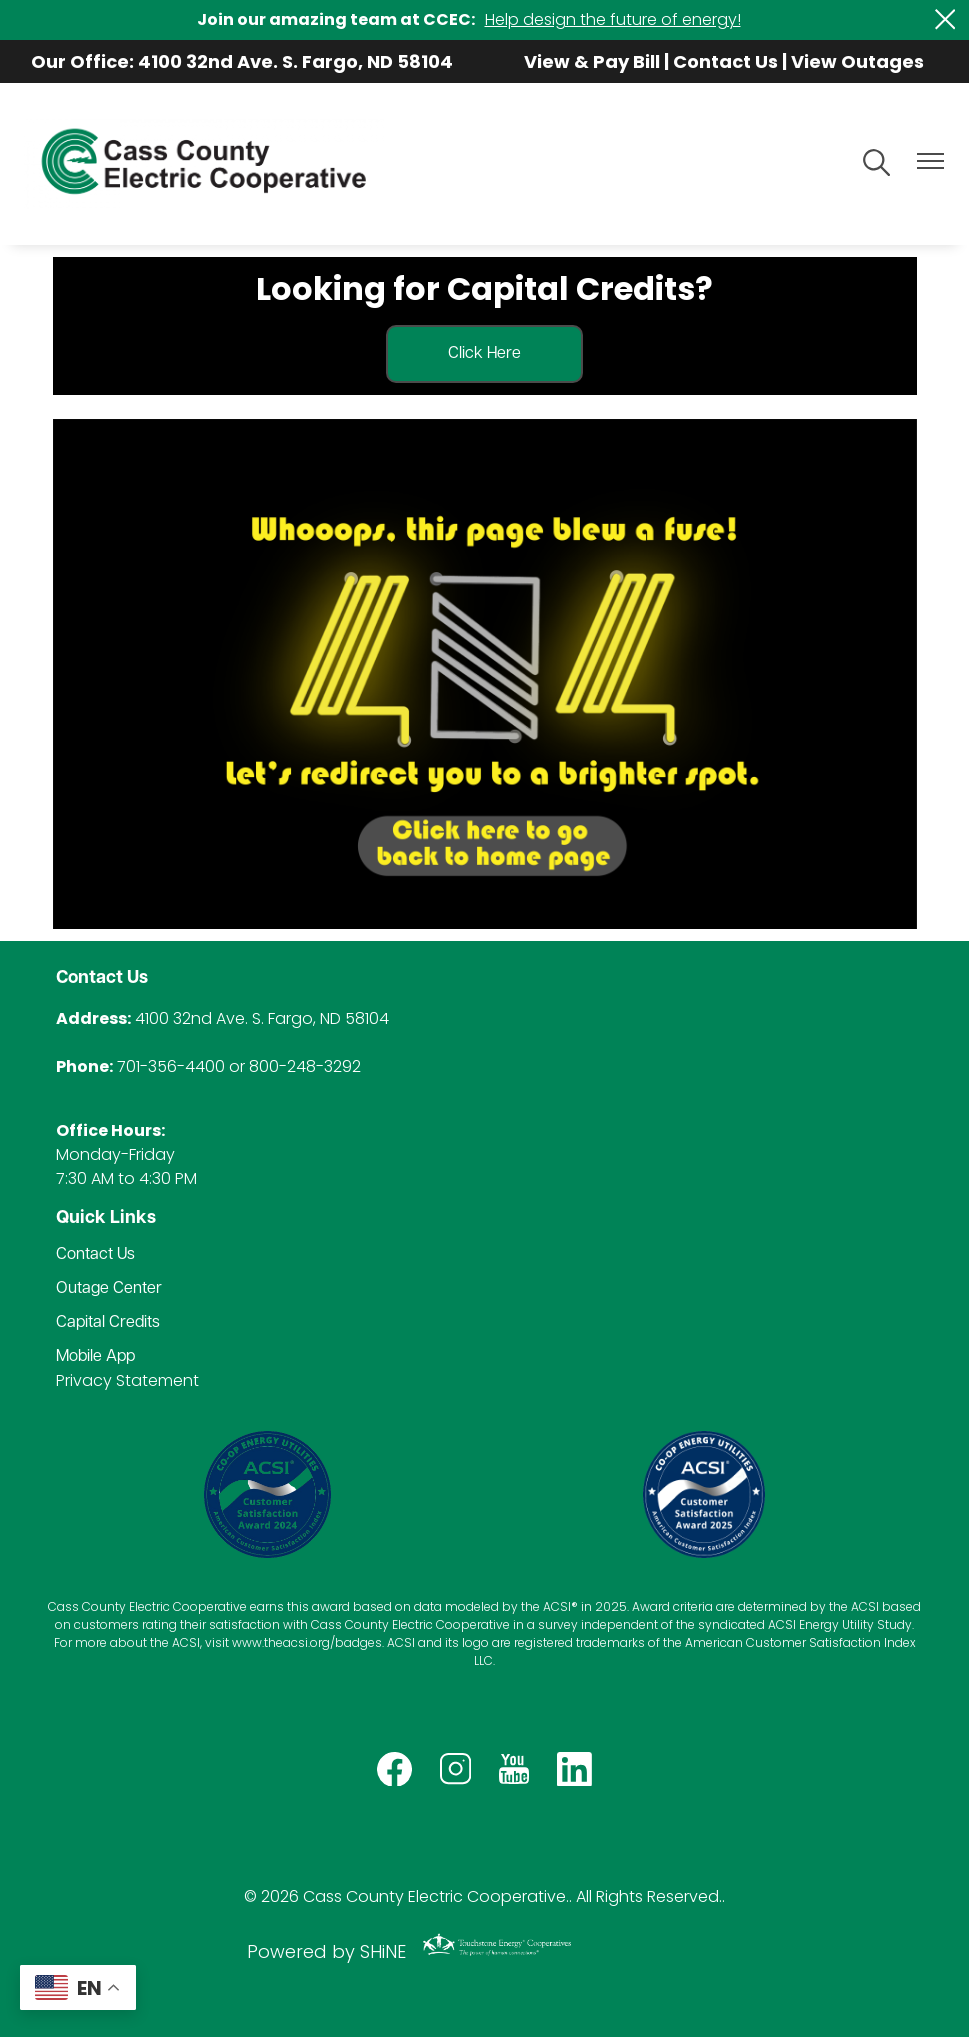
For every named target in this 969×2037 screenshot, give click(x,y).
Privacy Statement (127, 1380)
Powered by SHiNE (326, 1951)
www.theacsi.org (281, 1642)
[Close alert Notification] (945, 19)
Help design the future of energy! (613, 19)
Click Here (484, 354)
